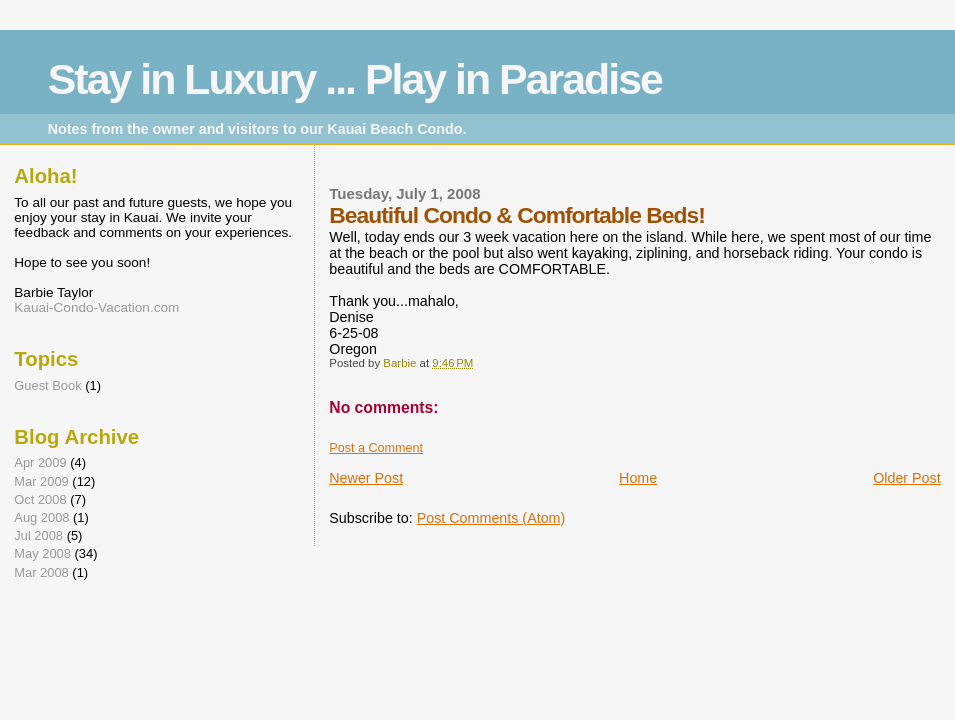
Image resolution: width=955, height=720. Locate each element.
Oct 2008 (40, 499)
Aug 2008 (41, 517)
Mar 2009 (41, 481)
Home (638, 478)
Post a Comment (376, 448)
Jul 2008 (38, 535)
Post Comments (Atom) (491, 518)
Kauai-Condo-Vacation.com (96, 307)
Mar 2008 (41, 572)
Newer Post (366, 478)
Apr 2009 (40, 462)
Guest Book (47, 385)
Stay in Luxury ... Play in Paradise (355, 79)
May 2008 (42, 553)
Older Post (907, 478)
